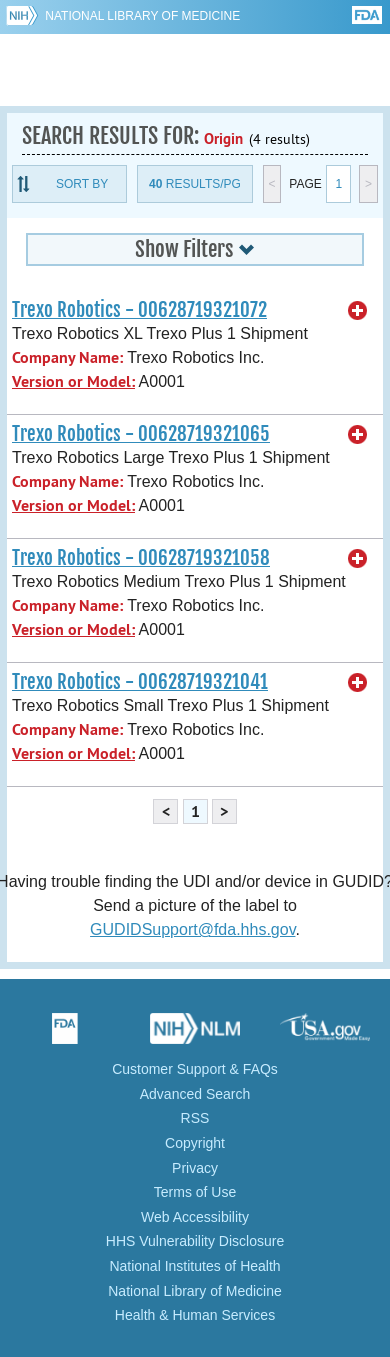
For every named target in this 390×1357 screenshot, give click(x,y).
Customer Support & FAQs (195, 1069)
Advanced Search (195, 1094)
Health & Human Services (195, 1315)
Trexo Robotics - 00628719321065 (141, 434)
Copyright (195, 1143)
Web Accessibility (195, 1217)
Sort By (82, 184)
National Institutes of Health (194, 1266)
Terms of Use (195, 1192)
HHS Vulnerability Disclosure (195, 1241)
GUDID (195, 70)
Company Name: (67, 357)
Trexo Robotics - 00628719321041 (140, 682)
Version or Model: (73, 381)
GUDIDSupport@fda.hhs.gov (192, 929)
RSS (195, 1118)
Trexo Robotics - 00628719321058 (141, 558)
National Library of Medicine (142, 16)
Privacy (195, 1168)
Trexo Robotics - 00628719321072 (139, 310)
